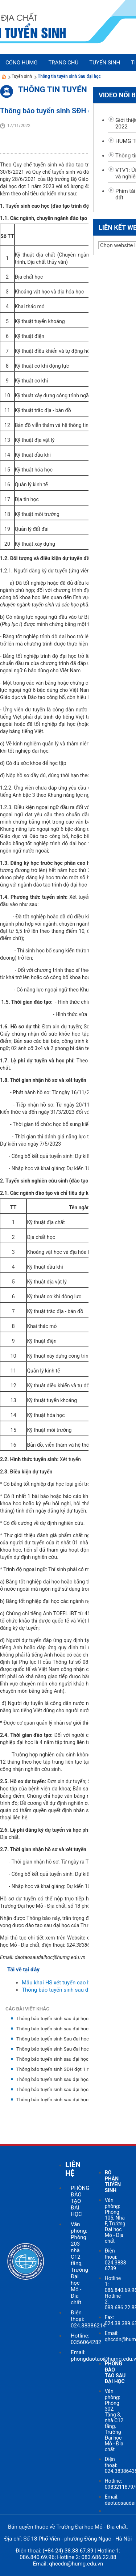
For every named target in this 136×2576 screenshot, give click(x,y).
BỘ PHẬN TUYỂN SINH (113, 2181)
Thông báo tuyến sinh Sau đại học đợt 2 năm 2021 (70, 2039)
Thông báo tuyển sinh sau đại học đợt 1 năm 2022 (70, 2028)
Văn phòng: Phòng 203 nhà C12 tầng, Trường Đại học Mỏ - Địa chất (79, 2263)
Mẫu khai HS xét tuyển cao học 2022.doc (71, 1982)
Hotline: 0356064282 (86, 2339)
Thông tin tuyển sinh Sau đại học (69, 76)
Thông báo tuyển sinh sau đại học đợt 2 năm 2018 (70, 2089)
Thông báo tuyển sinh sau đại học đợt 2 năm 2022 (70, 2018)
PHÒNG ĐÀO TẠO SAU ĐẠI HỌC (115, 2372)
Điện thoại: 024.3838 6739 (115, 2259)
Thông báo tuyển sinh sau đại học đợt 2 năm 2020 (70, 2059)
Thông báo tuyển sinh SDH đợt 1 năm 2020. (63, 2069)
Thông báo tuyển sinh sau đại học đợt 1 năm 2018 (70, 2099)
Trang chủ (63, 62)
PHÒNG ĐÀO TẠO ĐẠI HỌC (80, 2201)
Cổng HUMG (21, 62)
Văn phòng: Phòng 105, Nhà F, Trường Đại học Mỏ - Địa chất (115, 2220)
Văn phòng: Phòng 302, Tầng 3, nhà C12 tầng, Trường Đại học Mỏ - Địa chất (114, 2420)
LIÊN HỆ (73, 2169)
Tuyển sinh (22, 76)
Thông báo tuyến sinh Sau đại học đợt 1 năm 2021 (70, 2049)
